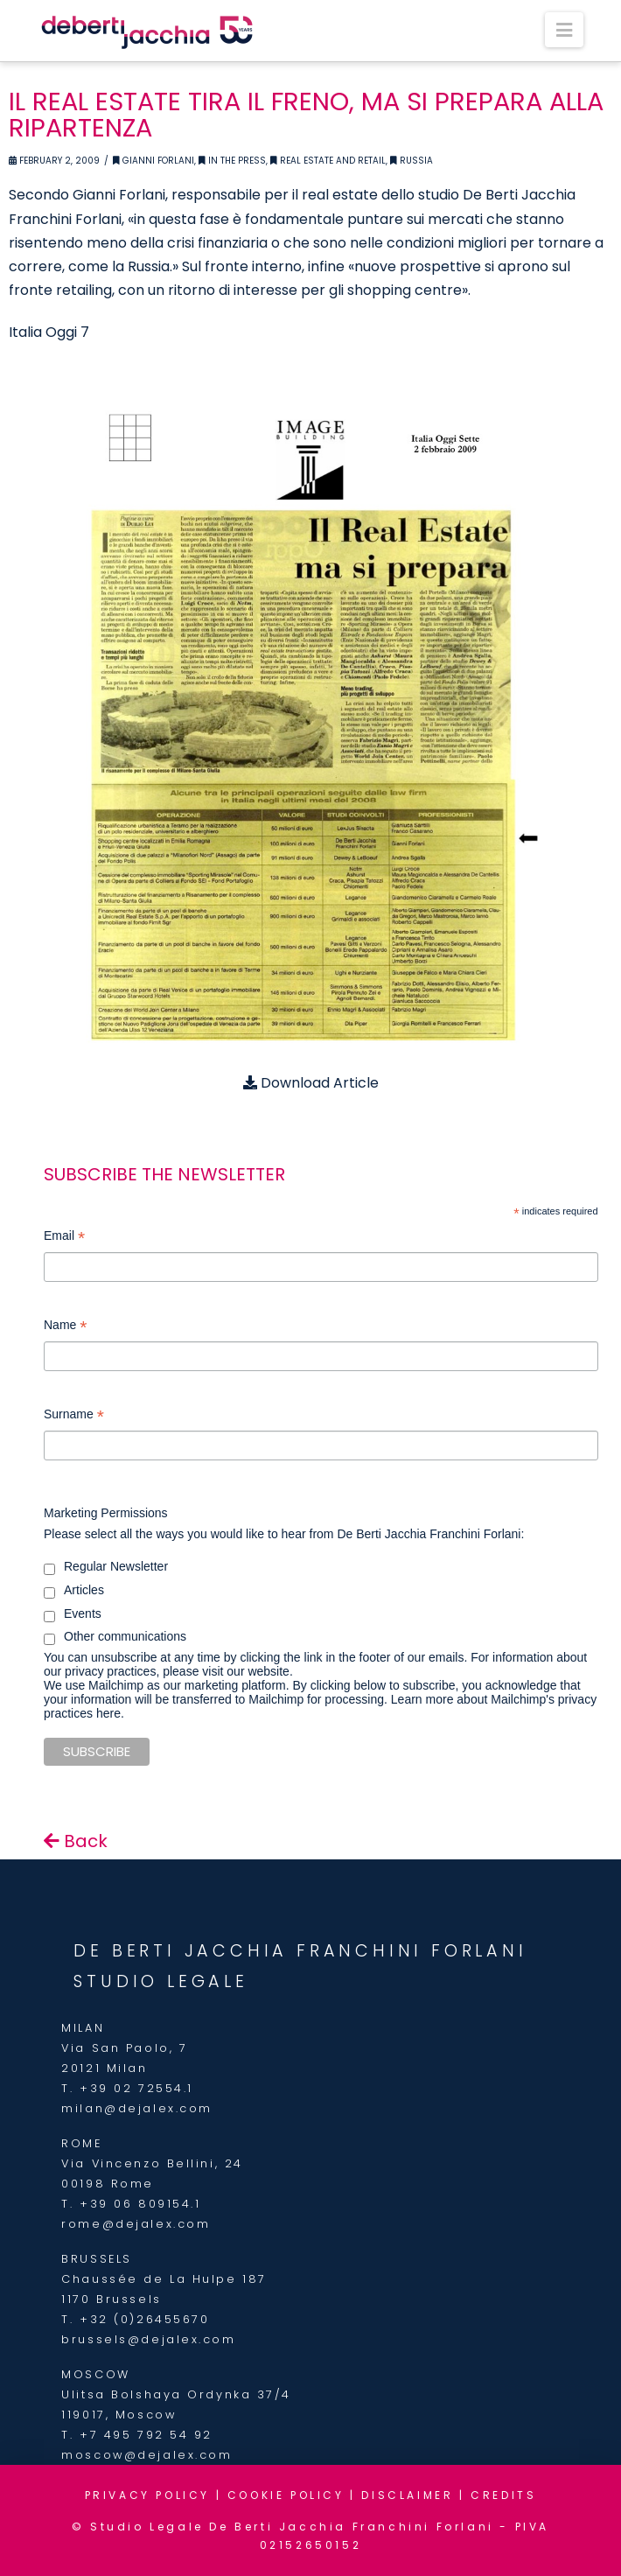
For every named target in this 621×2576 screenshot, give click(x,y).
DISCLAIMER (407, 2495)
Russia (411, 160)
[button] (564, 29)
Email (64, 1238)
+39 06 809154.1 (140, 2203)
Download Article (311, 1083)
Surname (74, 1416)
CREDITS (503, 2495)
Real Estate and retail (328, 160)
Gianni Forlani (153, 160)
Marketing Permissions (106, 1513)
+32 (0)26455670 (144, 2319)
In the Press (232, 160)
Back (76, 1841)
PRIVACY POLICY (147, 2495)
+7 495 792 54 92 (146, 2434)
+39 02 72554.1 (136, 2088)
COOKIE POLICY (286, 2495)
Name (65, 1327)
